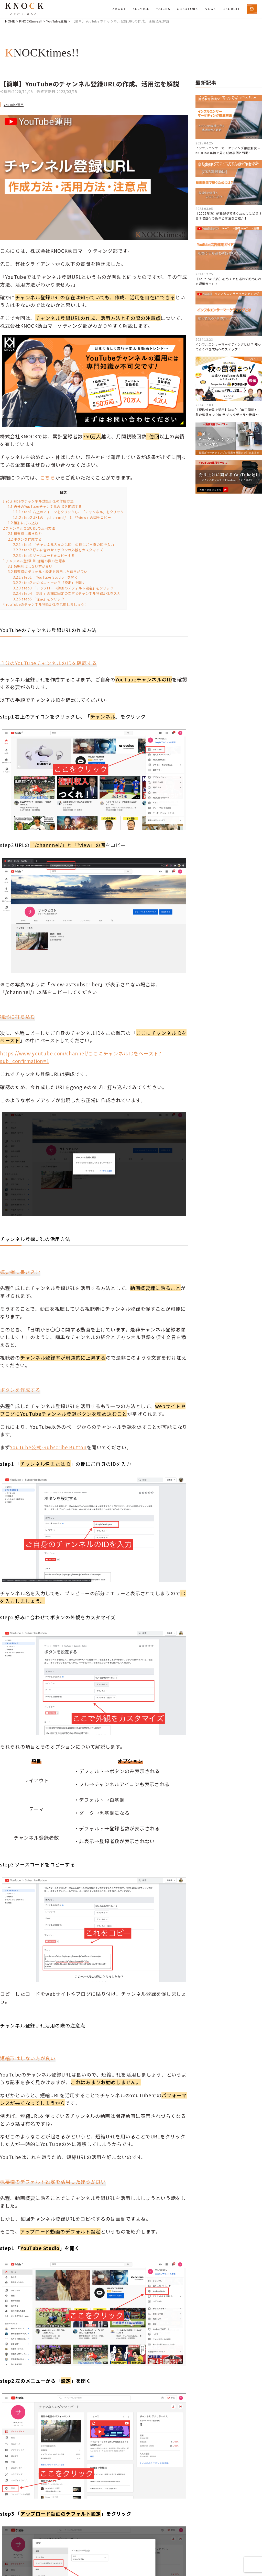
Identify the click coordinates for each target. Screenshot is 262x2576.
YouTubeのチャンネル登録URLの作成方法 (38, 501)
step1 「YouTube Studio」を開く (45, 577)
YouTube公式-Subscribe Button (48, 1447)
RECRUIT (231, 9)
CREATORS (187, 9)
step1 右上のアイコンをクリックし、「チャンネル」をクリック (68, 511)
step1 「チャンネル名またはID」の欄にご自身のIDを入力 (63, 544)
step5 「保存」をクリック (38, 599)
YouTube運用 (14, 104)
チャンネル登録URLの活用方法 (29, 528)
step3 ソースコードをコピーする (44, 555)
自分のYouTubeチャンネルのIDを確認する (45, 506)
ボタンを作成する (25, 539)
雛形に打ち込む (23, 522)
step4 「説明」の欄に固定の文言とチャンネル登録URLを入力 (67, 593)
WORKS (163, 9)
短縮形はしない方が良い (30, 566)
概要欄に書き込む (25, 533)
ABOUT (119, 9)
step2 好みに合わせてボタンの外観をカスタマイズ (58, 550)
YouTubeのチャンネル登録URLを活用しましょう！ (45, 604)
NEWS (210, 9)
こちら (47, 477)
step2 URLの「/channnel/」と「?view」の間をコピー (62, 517)
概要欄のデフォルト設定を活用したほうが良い (48, 571)
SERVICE (141, 9)
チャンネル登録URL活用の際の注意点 (34, 560)
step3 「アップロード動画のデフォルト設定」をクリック (63, 588)
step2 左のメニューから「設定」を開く (49, 582)
